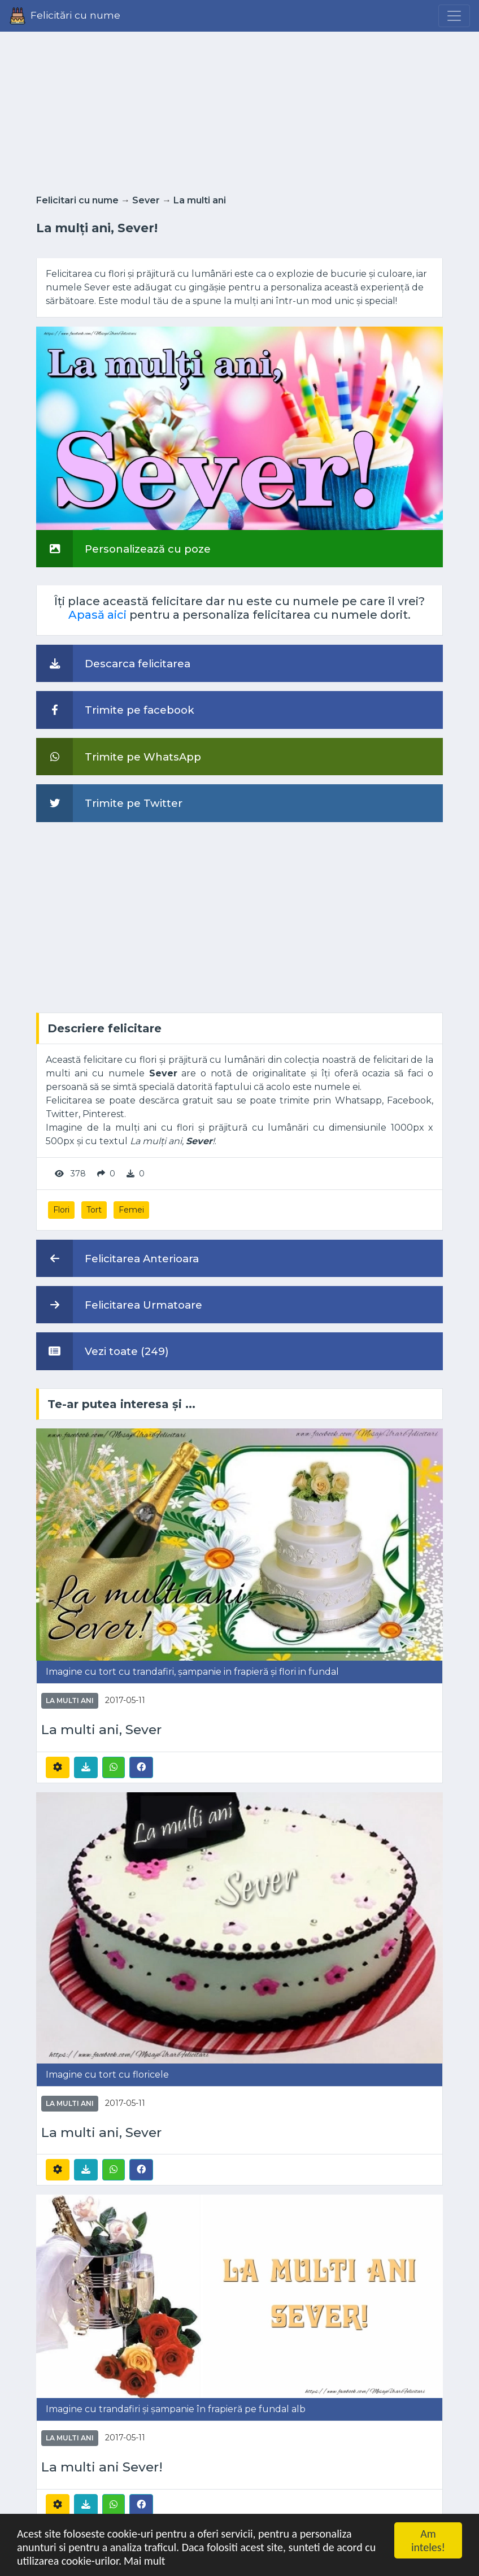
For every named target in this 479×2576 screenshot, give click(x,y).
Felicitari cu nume (77, 200)
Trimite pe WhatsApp (118, 756)
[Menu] (454, 16)
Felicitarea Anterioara (117, 1258)
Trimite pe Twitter (109, 803)
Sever (146, 200)
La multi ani (199, 200)
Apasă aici (97, 615)
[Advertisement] (239, 109)
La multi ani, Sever (101, 1729)
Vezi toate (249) (102, 1351)
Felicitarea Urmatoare (119, 1304)
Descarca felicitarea (113, 663)
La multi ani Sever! (102, 2467)
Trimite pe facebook (115, 709)
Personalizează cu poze (123, 548)
